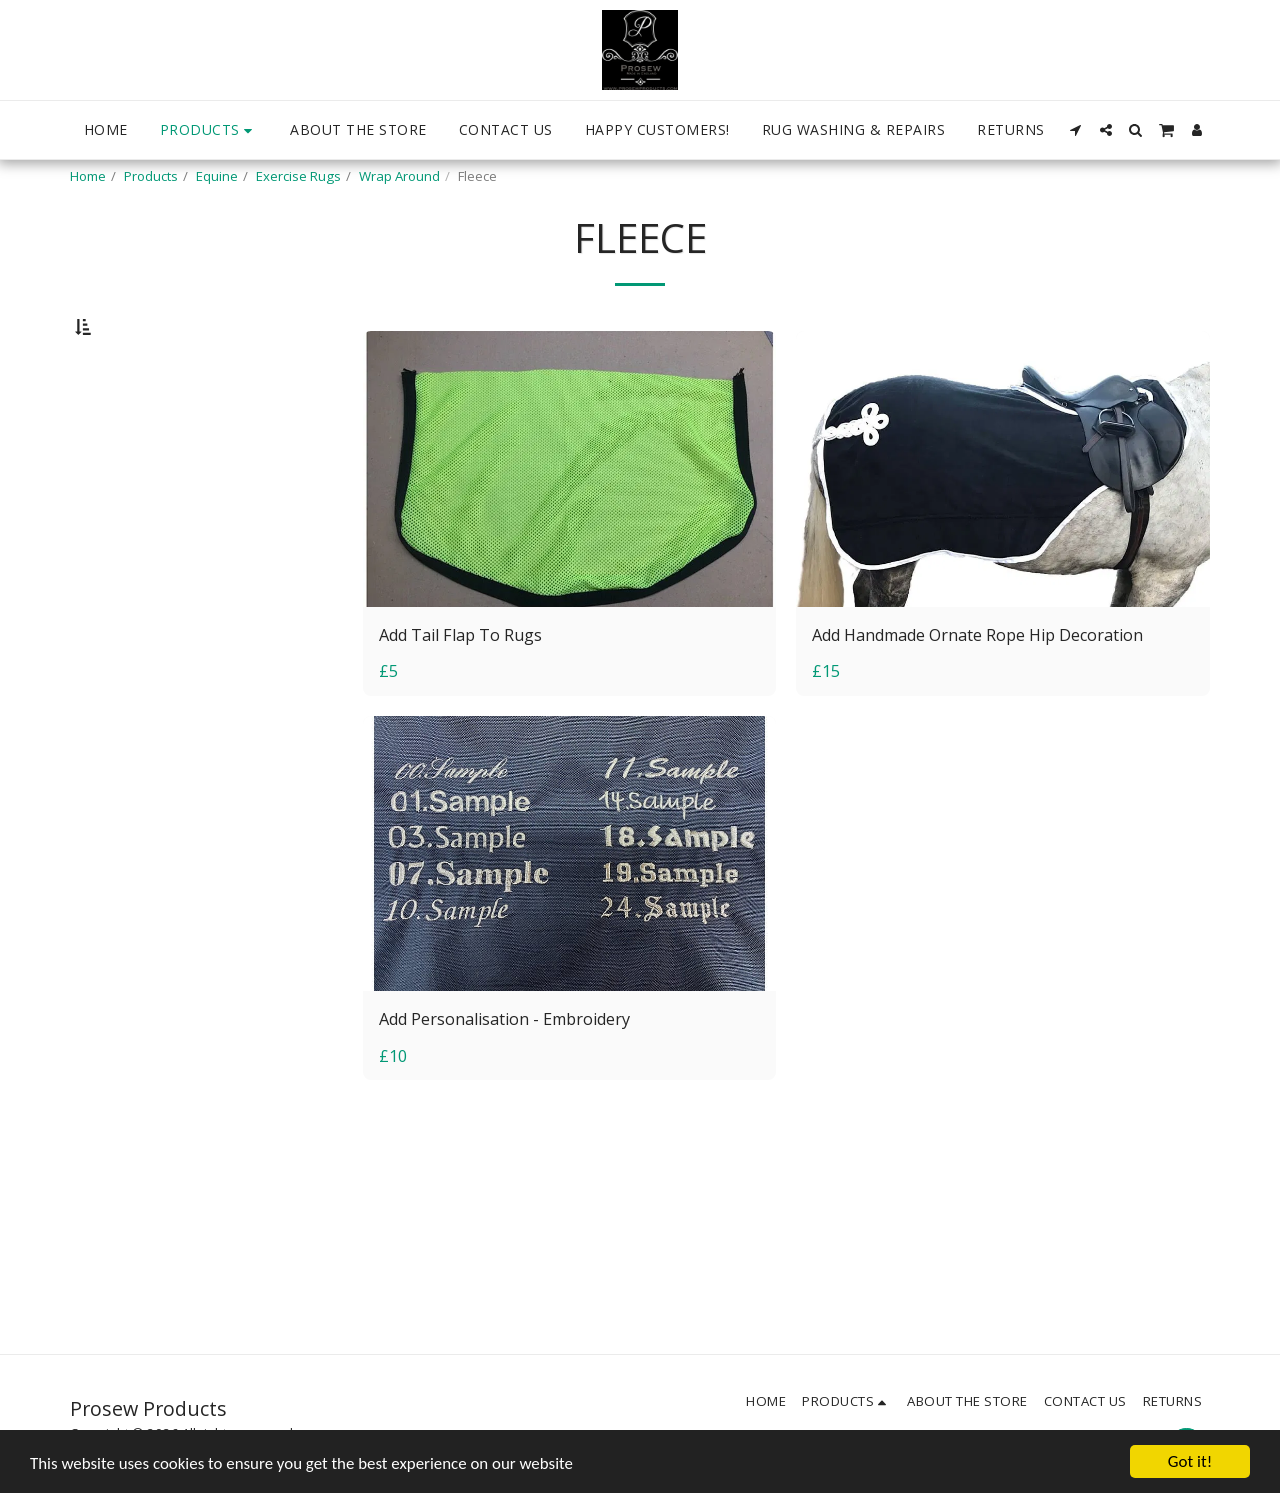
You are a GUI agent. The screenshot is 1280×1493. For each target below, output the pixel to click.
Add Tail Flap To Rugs (463, 685)
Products (151, 176)
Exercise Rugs (298, 176)
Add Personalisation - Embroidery (509, 1071)
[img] (570, 521)
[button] (1076, 130)
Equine (217, 176)
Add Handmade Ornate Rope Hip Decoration (983, 685)
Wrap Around (399, 176)
